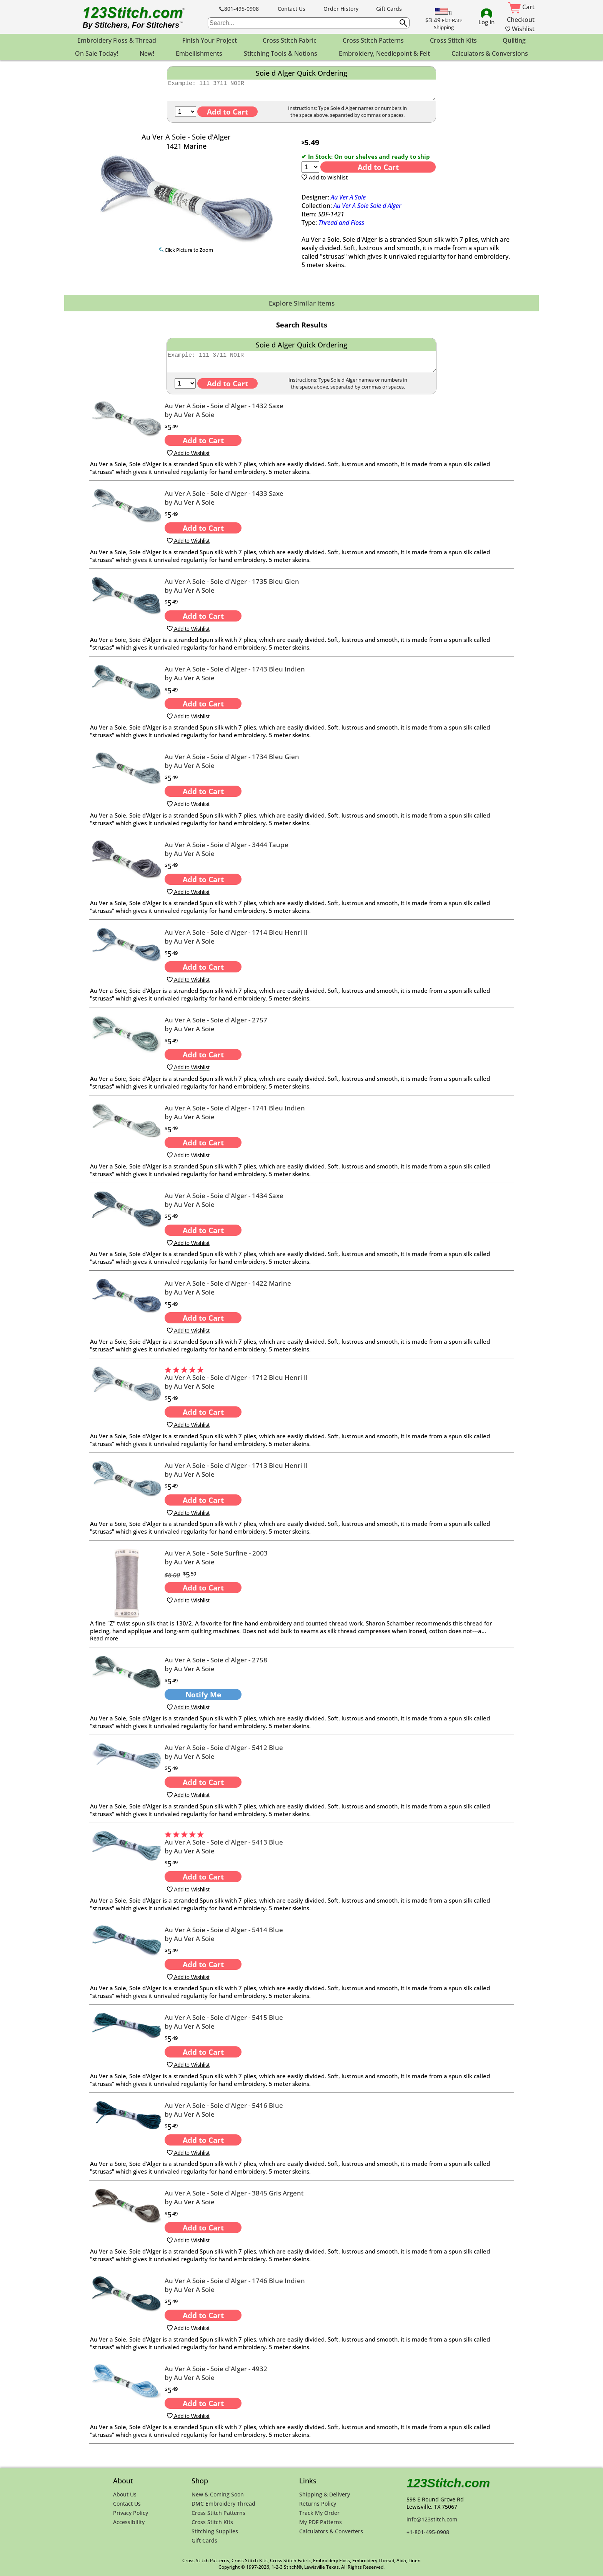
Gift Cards (389, 8)
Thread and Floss (341, 226)
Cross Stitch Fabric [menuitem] (289, 40)
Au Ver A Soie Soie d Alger (367, 209)
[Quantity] (310, 170)
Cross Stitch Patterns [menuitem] (373, 40)
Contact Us (291, 8)
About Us (125, 2494)
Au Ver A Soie (348, 200)
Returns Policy (317, 2503)
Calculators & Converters (331, 2531)
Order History (340, 8)
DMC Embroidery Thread (223, 2503)
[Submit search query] (403, 23)
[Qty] (185, 115)
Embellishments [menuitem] (199, 53)
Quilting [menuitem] (514, 40)
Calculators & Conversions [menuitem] (489, 53)
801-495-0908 (239, 8)
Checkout (521, 19)
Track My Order (319, 2512)
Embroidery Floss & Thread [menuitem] (116, 40)
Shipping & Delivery (324, 2494)
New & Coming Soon (218, 2494)
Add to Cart (378, 170)
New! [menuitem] (147, 53)
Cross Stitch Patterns (218, 2512)
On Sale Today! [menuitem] (96, 53)
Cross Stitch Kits (212, 2522)
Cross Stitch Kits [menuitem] (453, 40)
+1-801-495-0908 (427, 2532)
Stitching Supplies (215, 2531)
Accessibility (129, 2522)
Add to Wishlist (325, 180)
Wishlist (520, 29)
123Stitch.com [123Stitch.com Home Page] (448, 2483)
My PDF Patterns (320, 2522)
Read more (104, 1645)
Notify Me (203, 1701)
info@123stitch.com (431, 2519)
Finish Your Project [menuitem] (209, 40)
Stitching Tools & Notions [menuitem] (280, 53)
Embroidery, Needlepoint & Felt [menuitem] (384, 53)
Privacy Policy (130, 2512)
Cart (521, 7)
